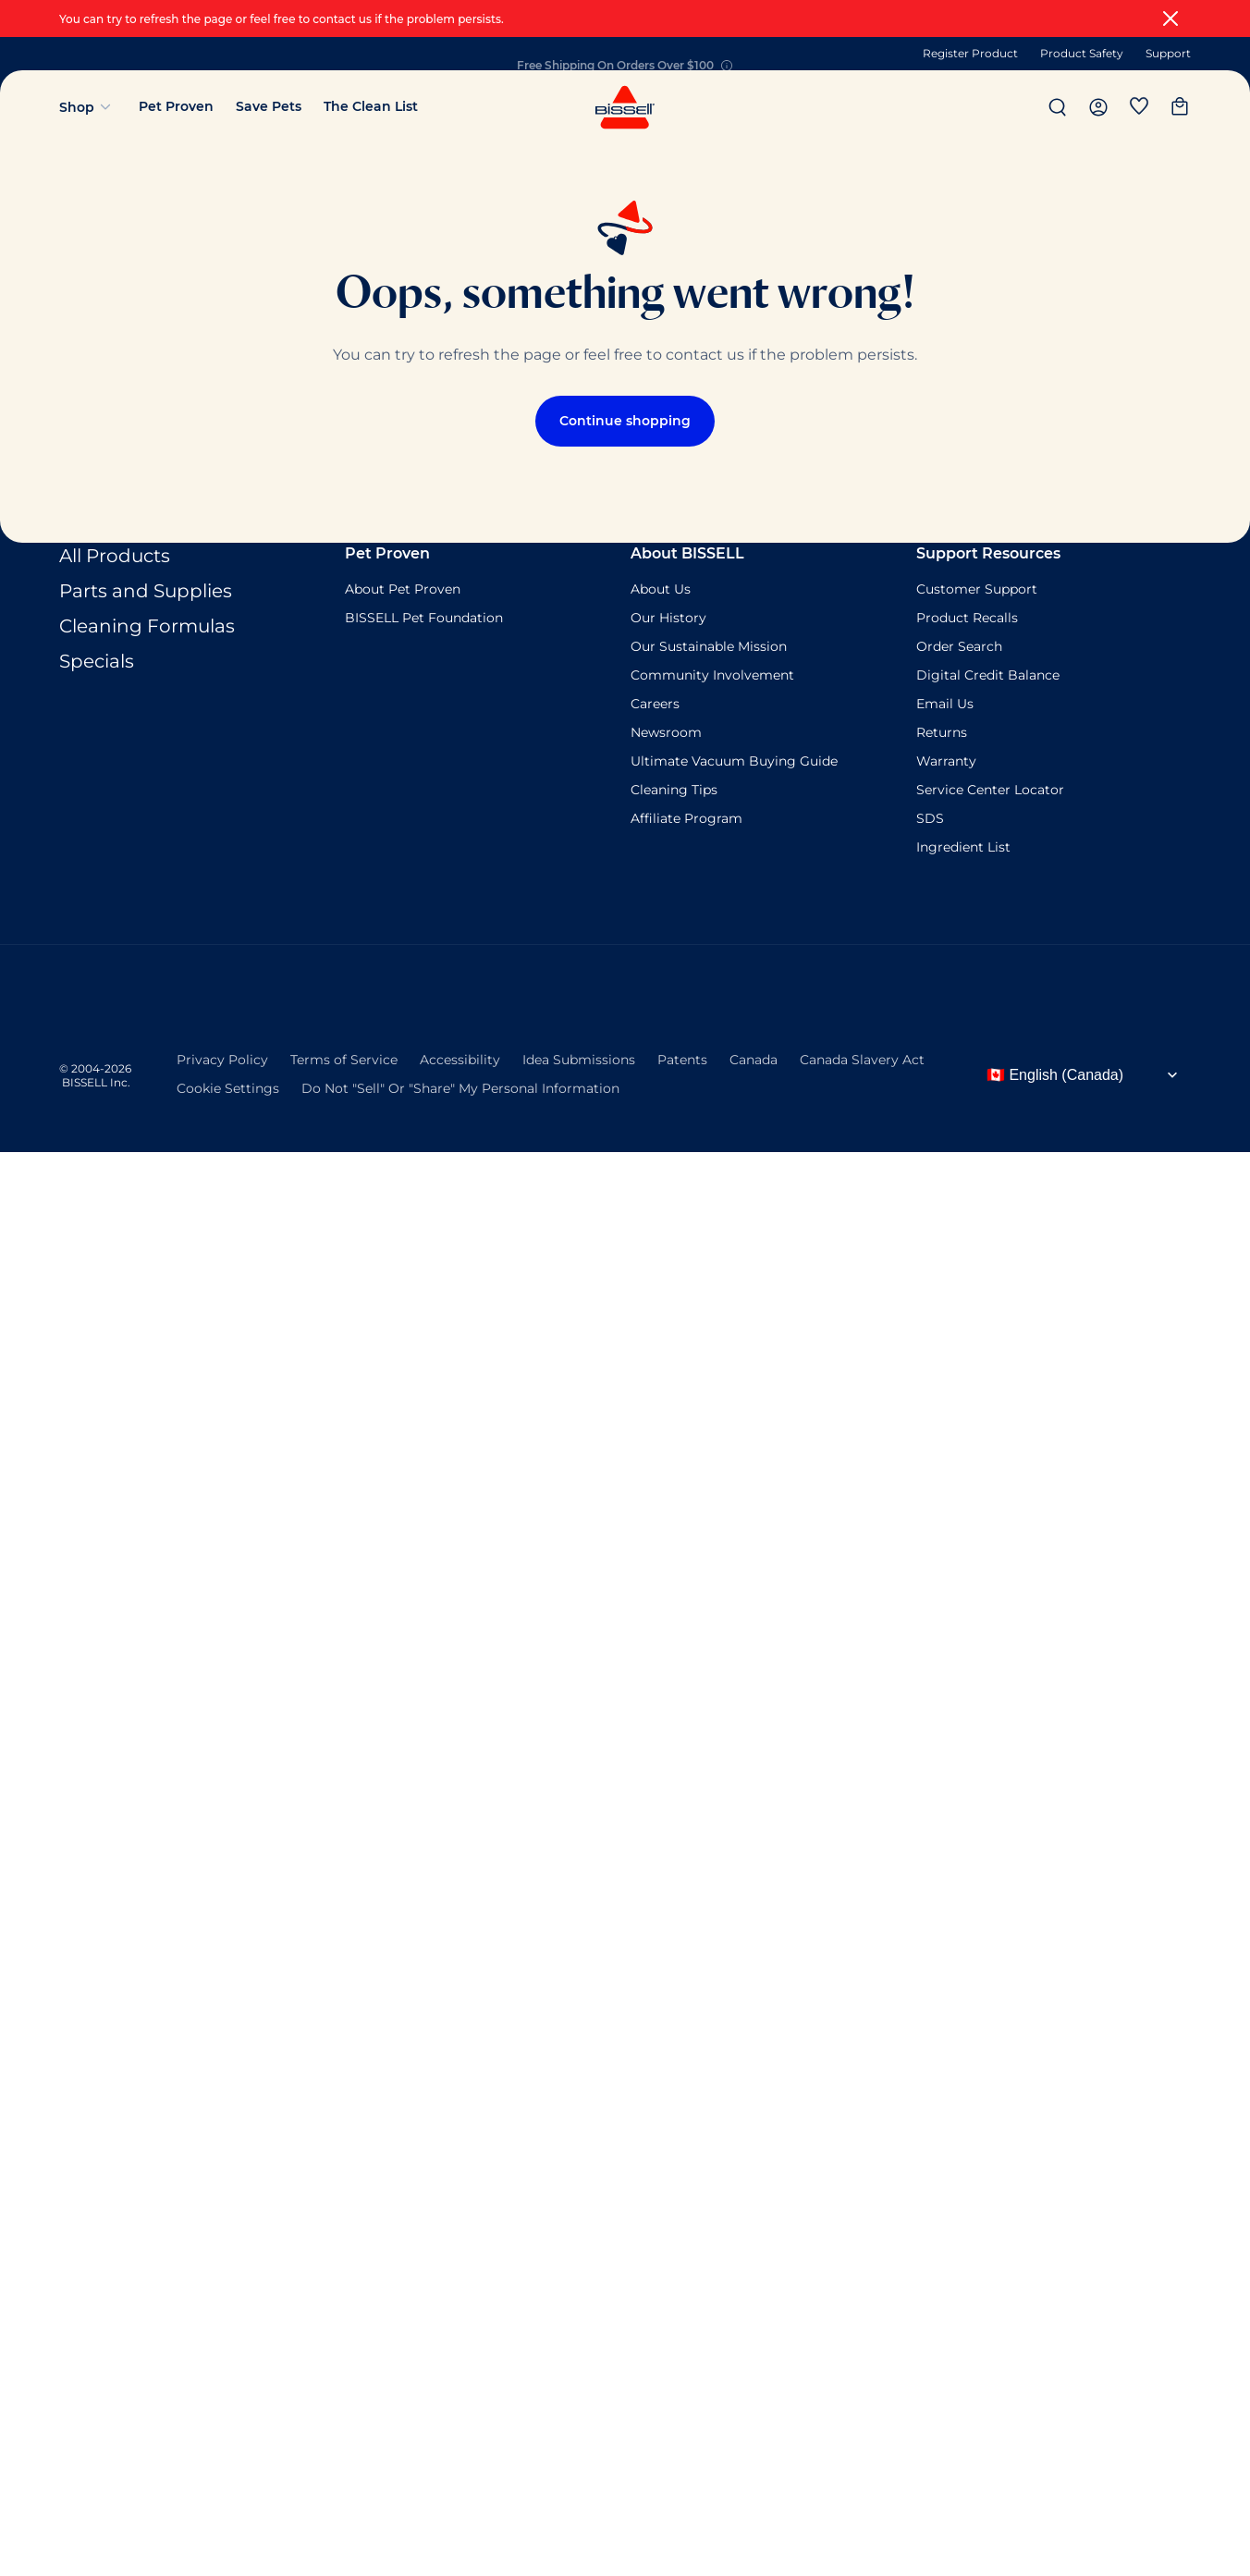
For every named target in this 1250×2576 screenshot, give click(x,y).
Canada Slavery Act (862, 1057)
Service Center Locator (990, 789)
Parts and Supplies (145, 591)
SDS (930, 818)
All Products (114, 556)
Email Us (945, 703)
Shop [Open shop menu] (87, 107)
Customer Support (976, 589)
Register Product (970, 53)
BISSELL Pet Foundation (424, 617)
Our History (668, 617)
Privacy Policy (222, 1057)
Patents (682, 1057)
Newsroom (666, 732)
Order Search (959, 646)
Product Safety (1081, 53)
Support (1168, 53)
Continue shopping (625, 420)
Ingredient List (963, 847)
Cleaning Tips (674, 789)
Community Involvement (712, 675)
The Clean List (371, 106)
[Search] (1057, 107)
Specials (96, 661)
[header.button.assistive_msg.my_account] (1098, 107)
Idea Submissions (578, 1057)
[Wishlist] (1139, 107)
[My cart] (1179, 107)
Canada (753, 1057)
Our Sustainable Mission (709, 646)
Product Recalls (967, 617)
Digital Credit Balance (988, 675)
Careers (655, 703)
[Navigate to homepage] (625, 126)
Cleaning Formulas (147, 626)
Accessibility (460, 1057)
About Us (661, 589)
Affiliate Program (686, 818)
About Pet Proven (402, 589)
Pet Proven (176, 106)
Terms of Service (344, 1057)
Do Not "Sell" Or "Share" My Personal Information (460, 1086)
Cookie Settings (228, 1086)
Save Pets (268, 106)
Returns (941, 732)
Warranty (946, 761)
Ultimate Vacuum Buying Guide (734, 761)
